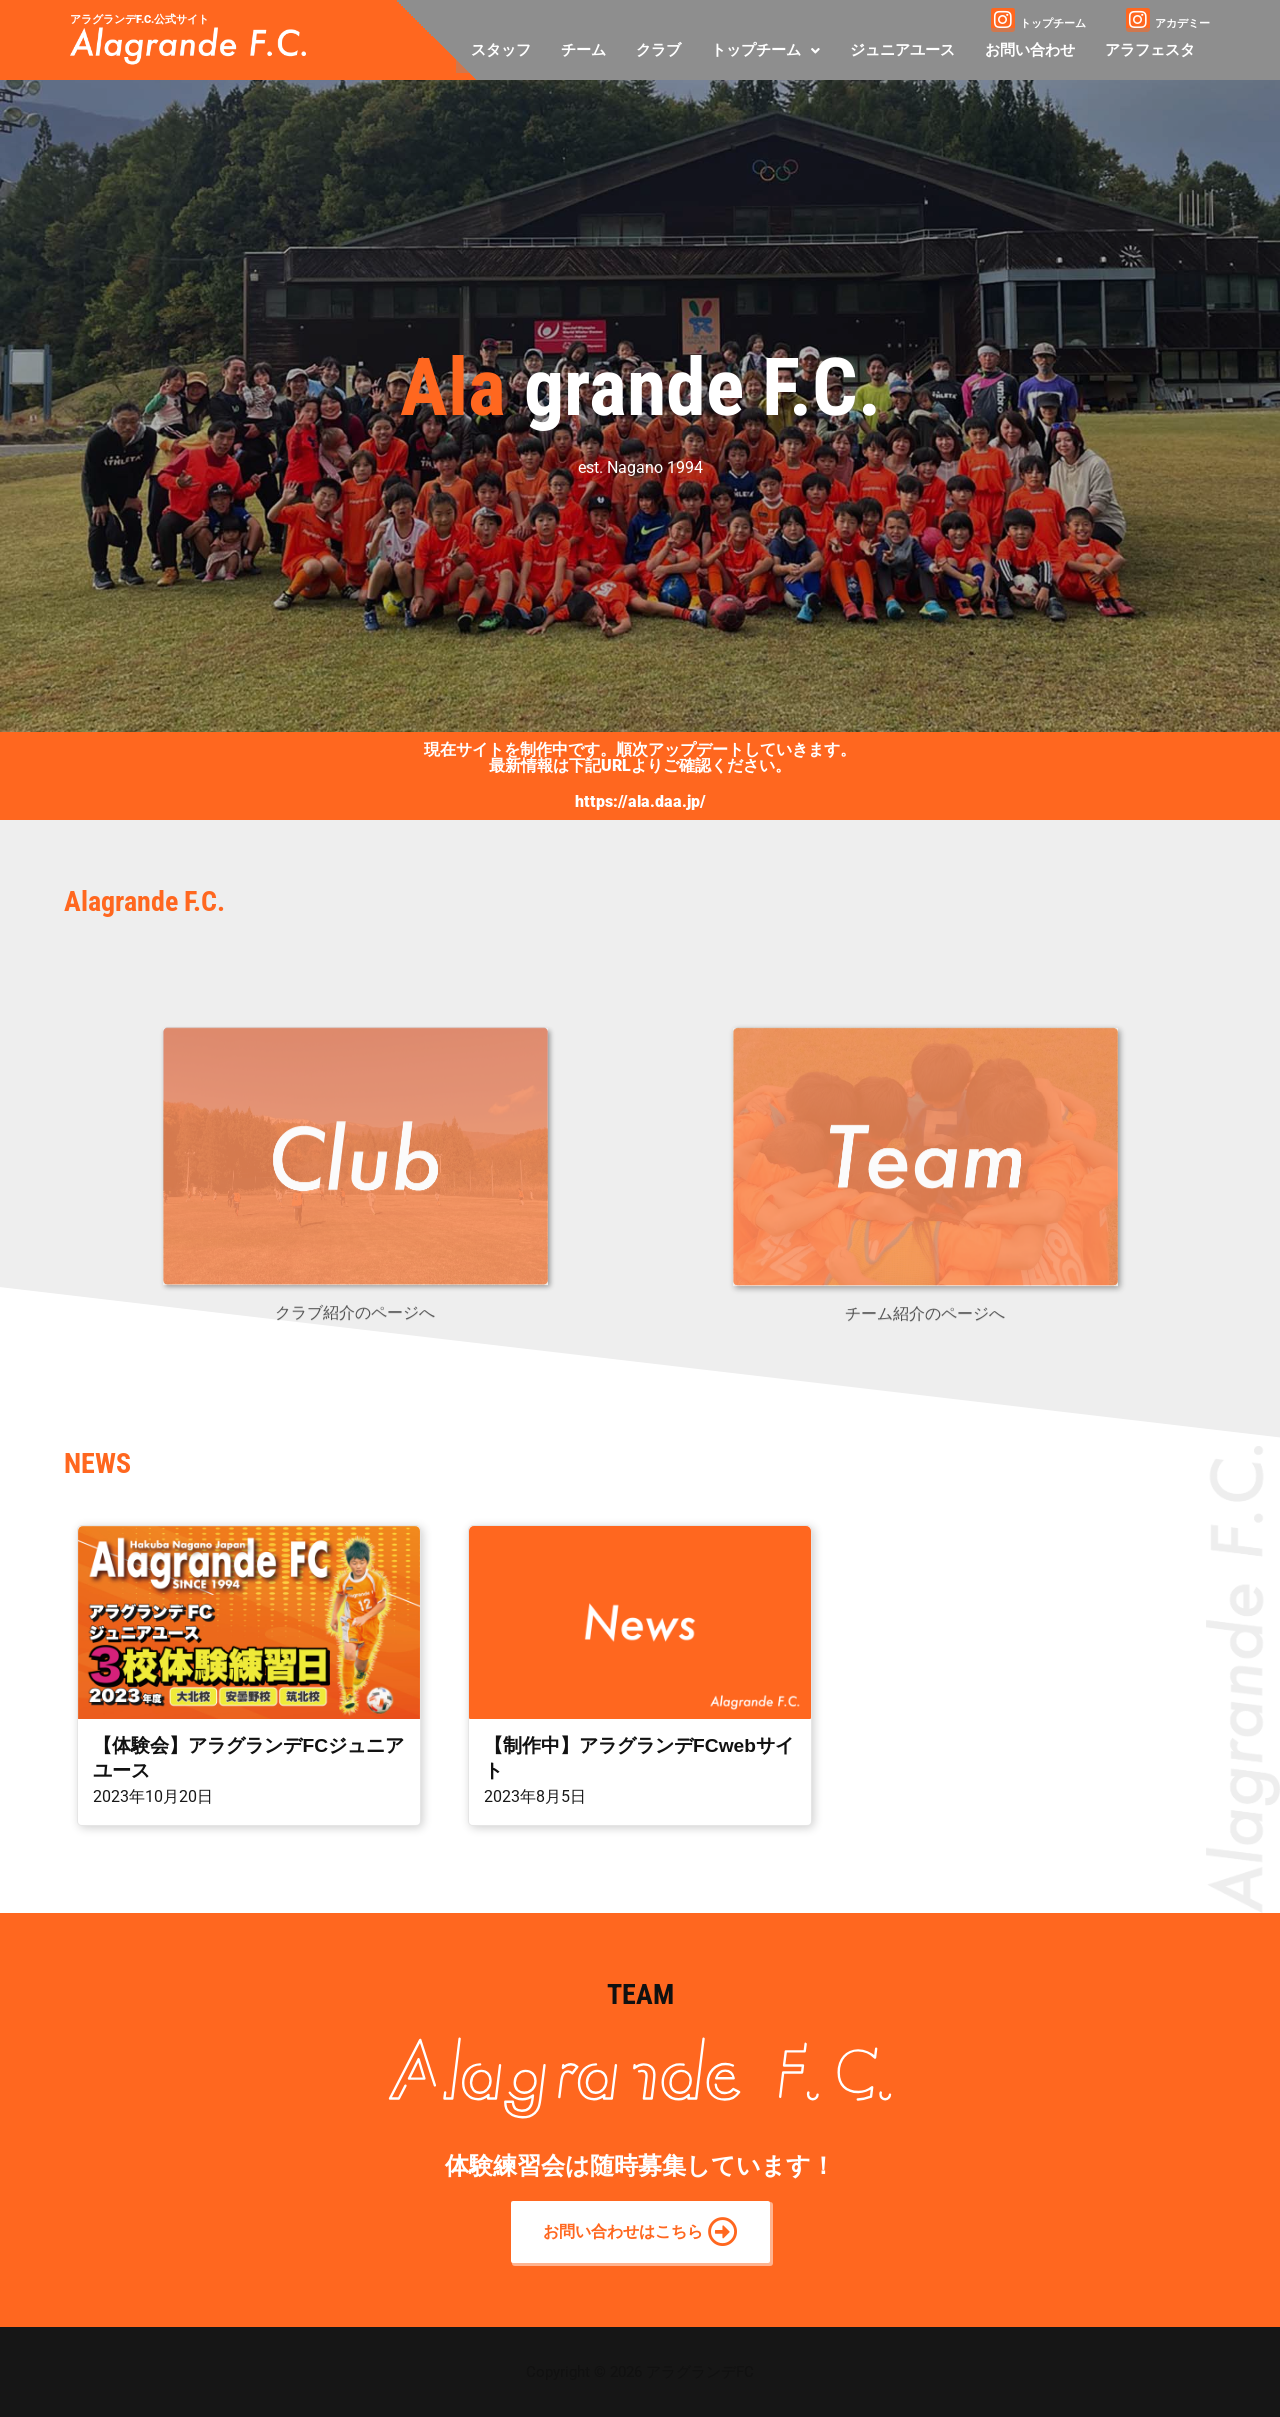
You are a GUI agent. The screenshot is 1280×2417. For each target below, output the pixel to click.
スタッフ (501, 50)
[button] (765, 50)
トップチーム (765, 50)
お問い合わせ (1030, 50)
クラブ (658, 50)
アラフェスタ (1150, 50)
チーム (583, 50)
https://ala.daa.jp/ (640, 801)
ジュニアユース (902, 50)
